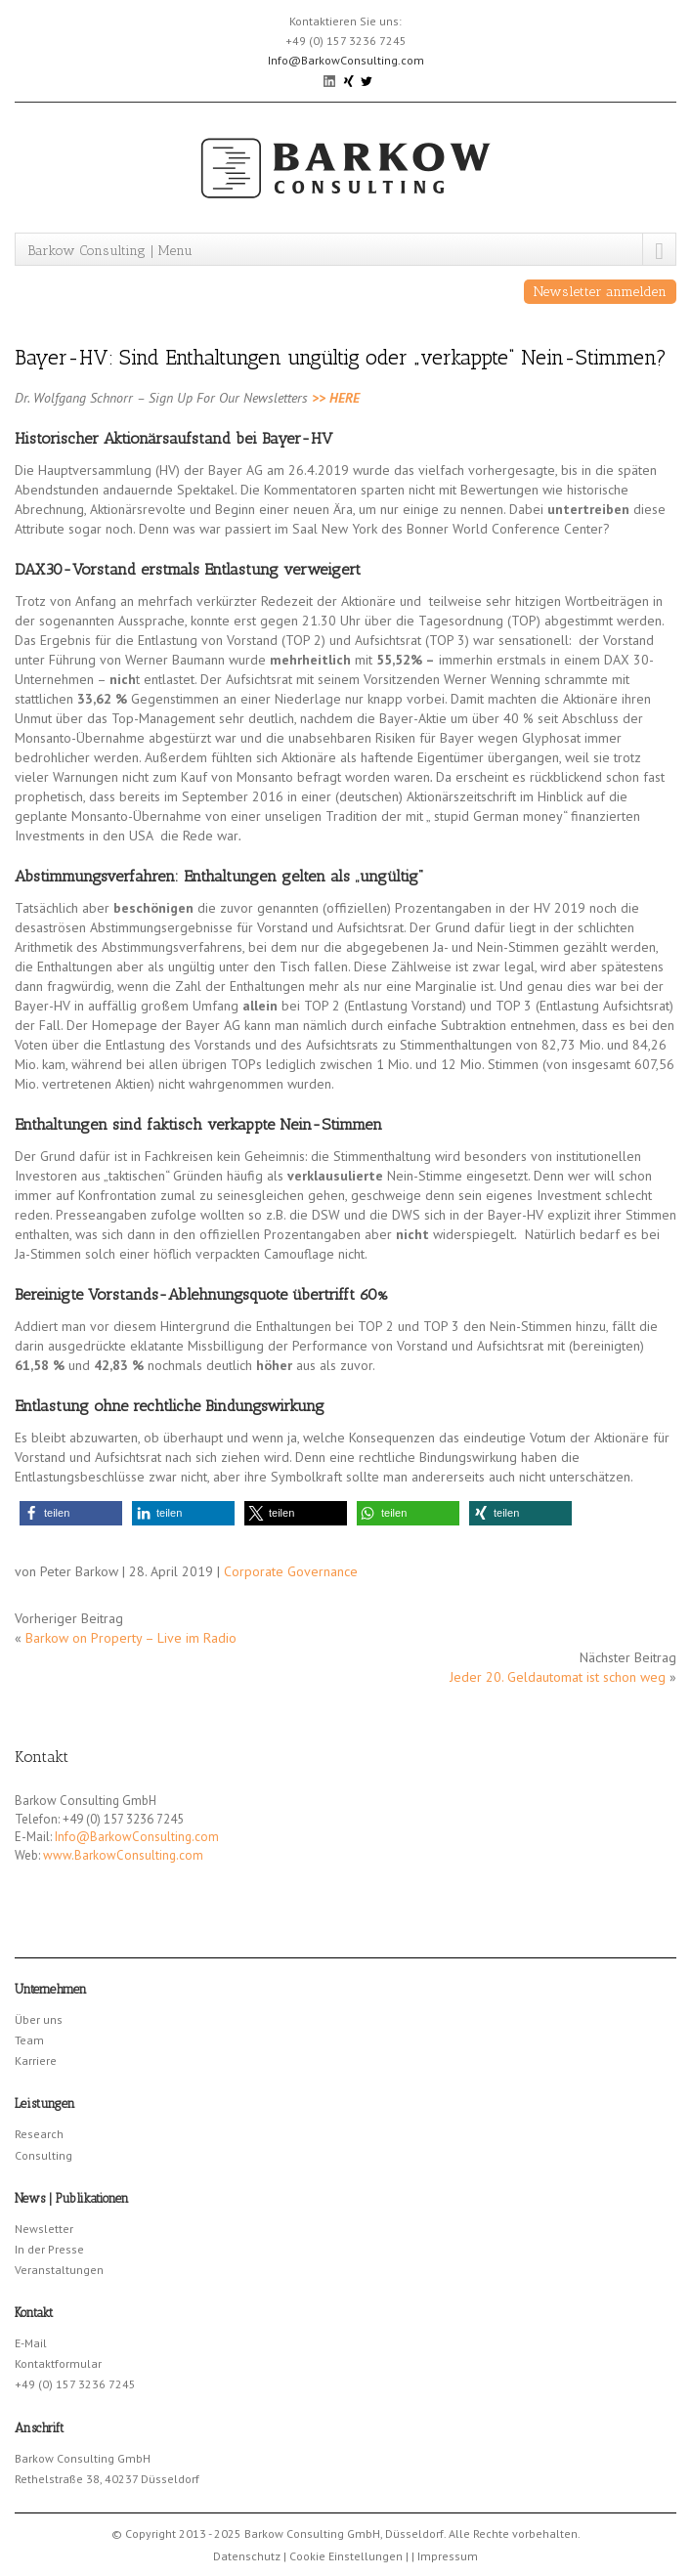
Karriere (36, 2060)
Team (29, 2040)
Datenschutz (247, 2556)
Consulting (43, 2155)
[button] (71, 1513)
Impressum (447, 2556)
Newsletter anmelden (600, 291)
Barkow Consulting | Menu (110, 250)
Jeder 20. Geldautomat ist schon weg (558, 1677)
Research (39, 2133)
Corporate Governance (291, 1571)
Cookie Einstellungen (346, 2556)
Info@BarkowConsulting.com (346, 60)
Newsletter (44, 2228)
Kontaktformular (58, 2363)
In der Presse (49, 2249)
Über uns (39, 2019)
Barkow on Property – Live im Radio (131, 1638)
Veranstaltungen (59, 2269)
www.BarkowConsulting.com (123, 1855)
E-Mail (31, 2343)
